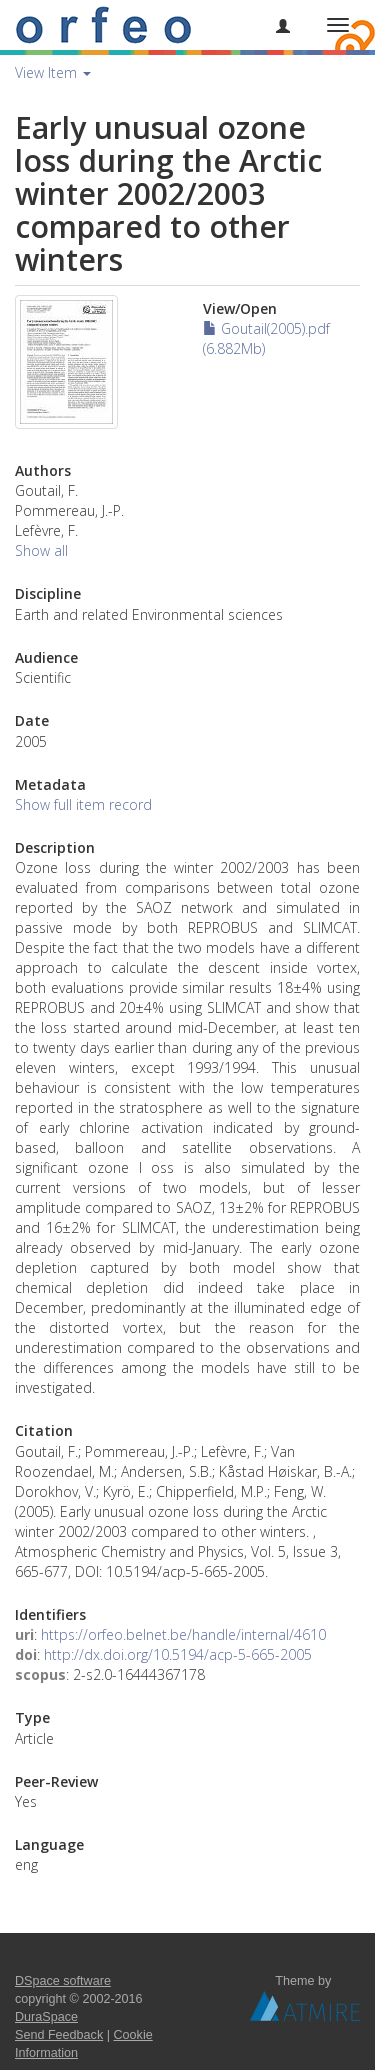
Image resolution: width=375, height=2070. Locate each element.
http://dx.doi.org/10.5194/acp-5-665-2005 (178, 1654)
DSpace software (63, 1981)
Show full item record (83, 804)
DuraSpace (46, 2017)
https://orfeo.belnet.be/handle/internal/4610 (183, 1634)
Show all (41, 550)
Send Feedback (59, 2035)
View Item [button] (53, 72)
